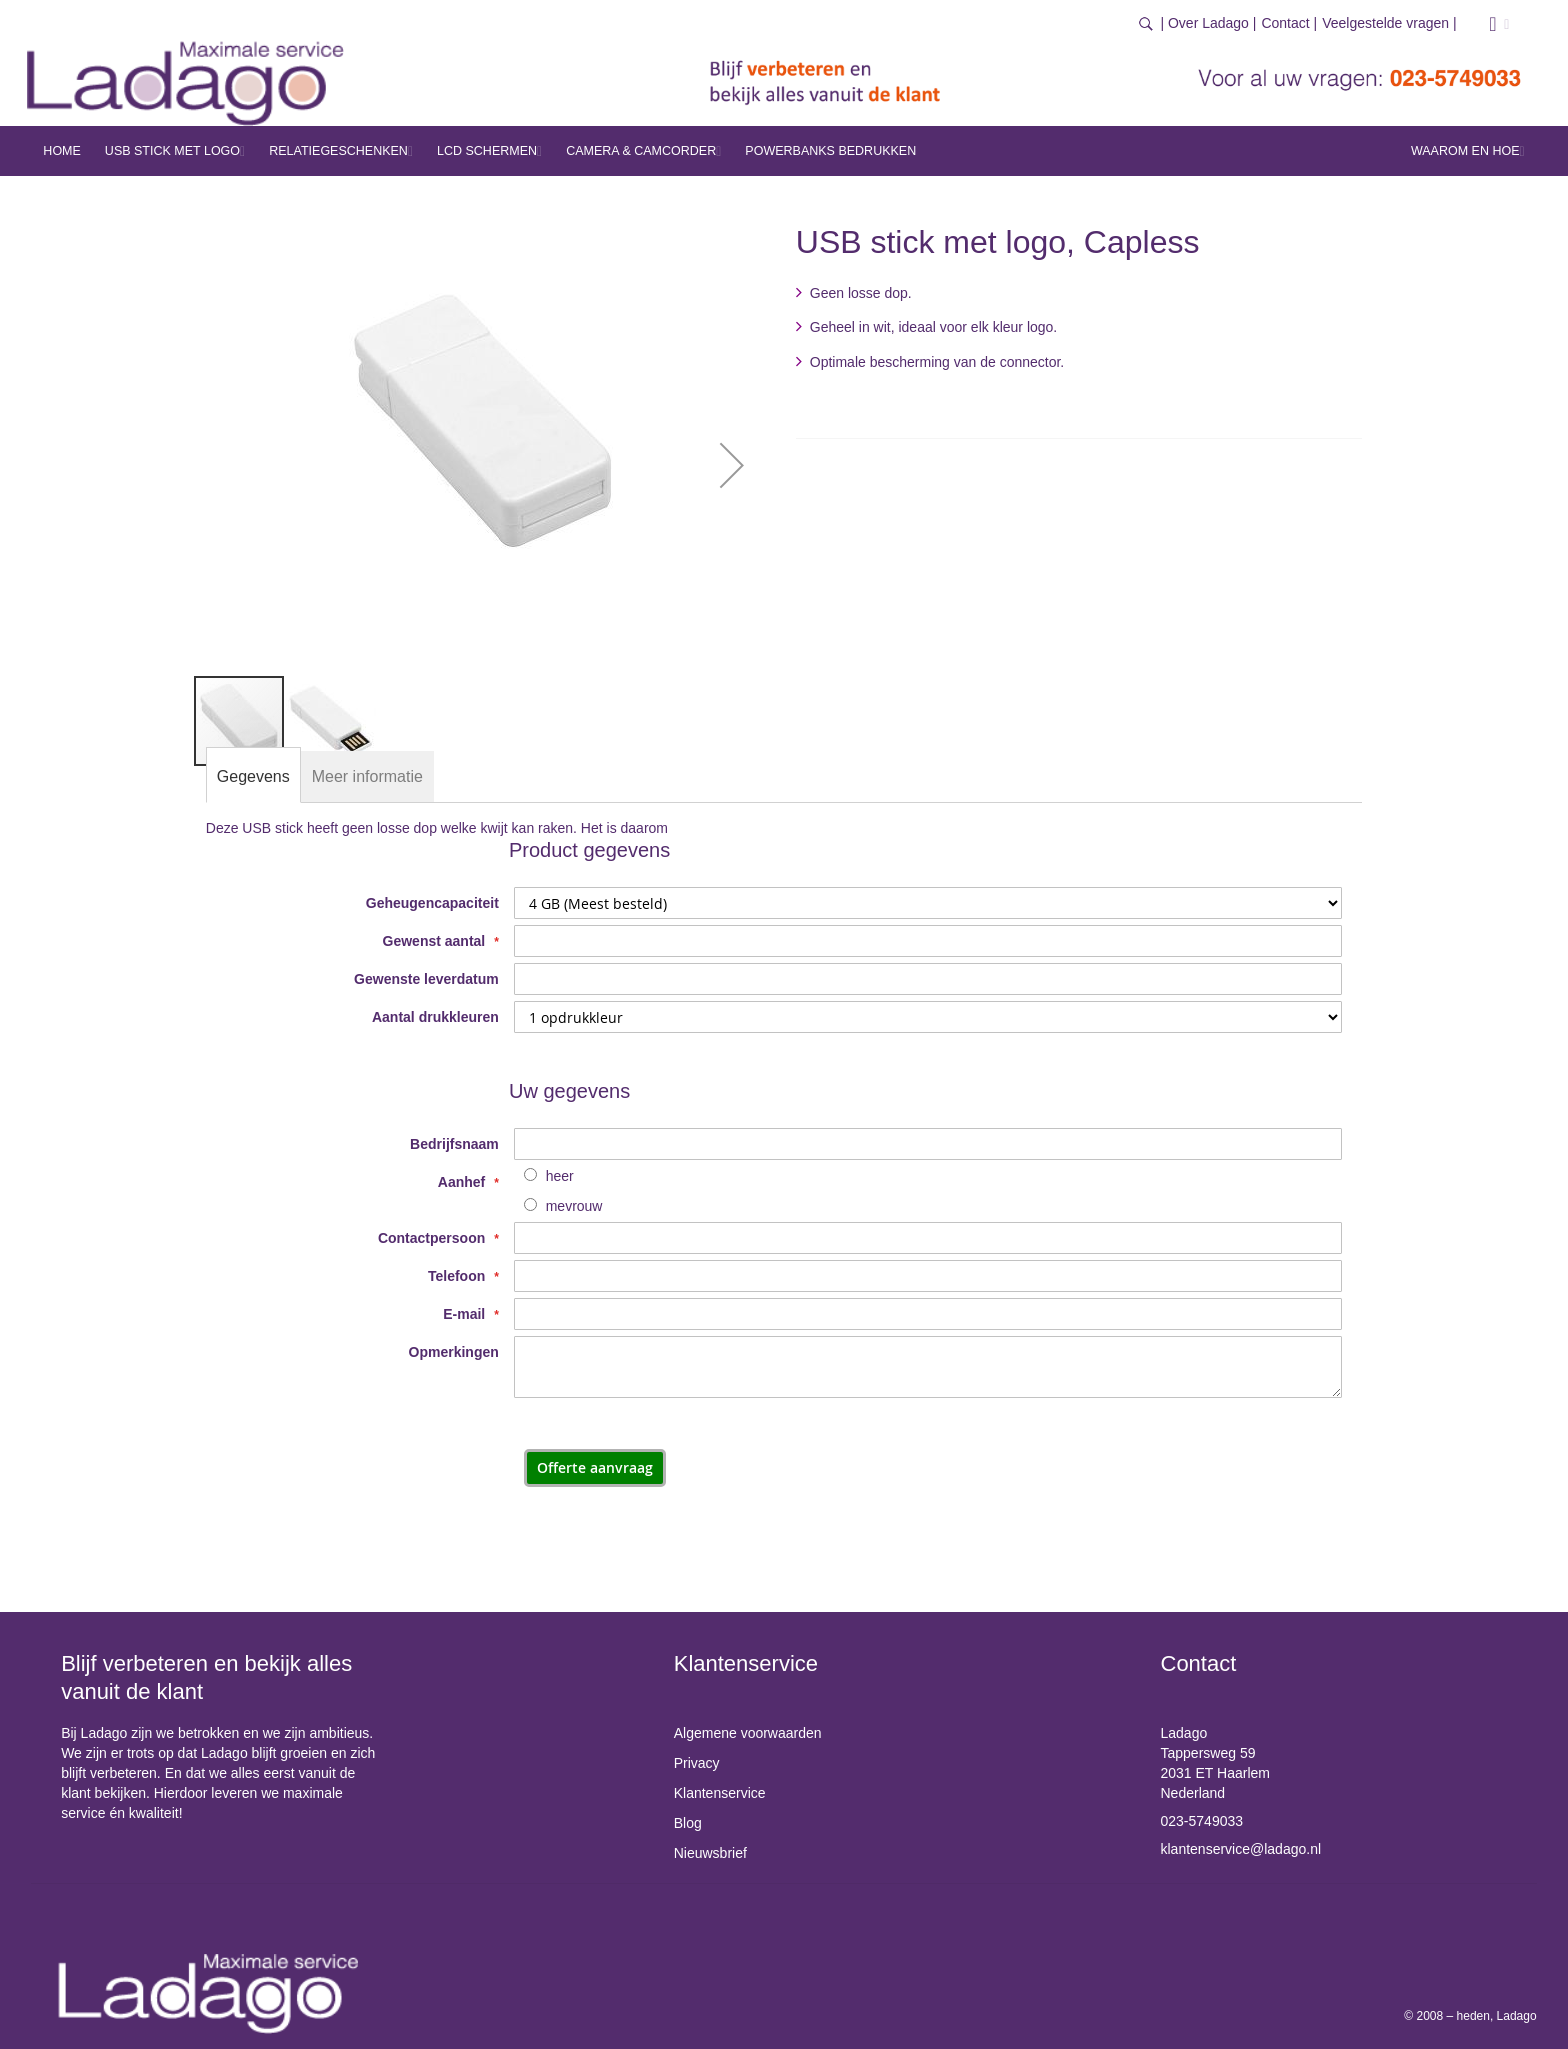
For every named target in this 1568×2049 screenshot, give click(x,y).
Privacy (697, 1763)
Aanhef (463, 1182)
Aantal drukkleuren (435, 1017)
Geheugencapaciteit (432, 903)
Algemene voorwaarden (748, 1733)
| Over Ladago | (1208, 23)
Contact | (1289, 23)
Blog (688, 1823)
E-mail (466, 1314)
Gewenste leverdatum (426, 979)
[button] (732, 465)
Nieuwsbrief (710, 1853)
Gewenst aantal (436, 941)
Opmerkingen (454, 1352)
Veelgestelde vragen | (1389, 23)
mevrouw (574, 1206)
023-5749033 (1202, 1821)
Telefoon (458, 1276)
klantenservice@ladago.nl (1241, 1849)
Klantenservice (720, 1793)
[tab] (253, 777)
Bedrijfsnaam (454, 1144)
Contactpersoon (433, 1238)
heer (560, 1176)
